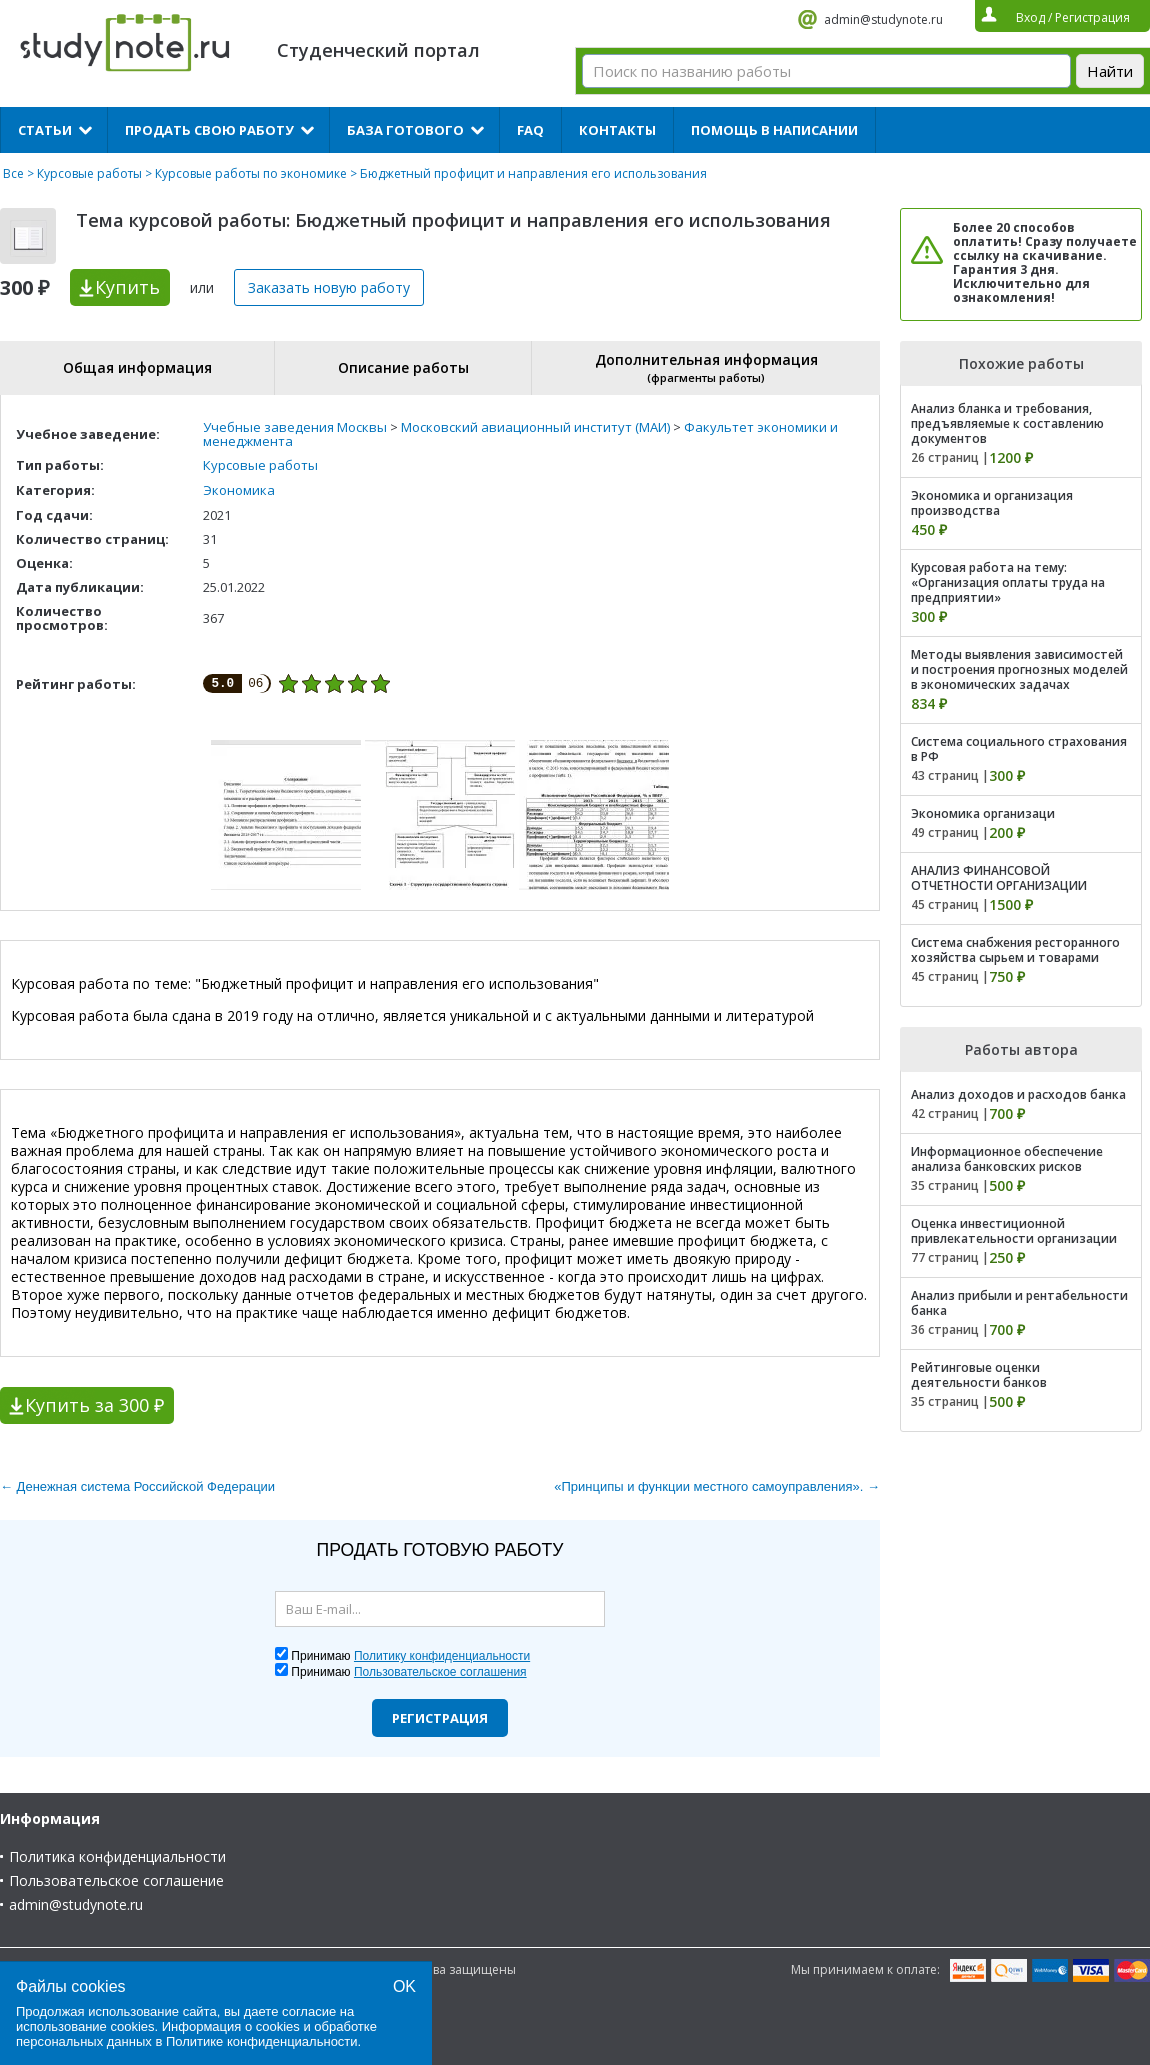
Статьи (45, 130)
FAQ (530, 130)
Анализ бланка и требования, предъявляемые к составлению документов (1007, 423)
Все (13, 173)
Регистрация (440, 1718)
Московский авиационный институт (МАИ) (535, 427)
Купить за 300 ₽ (94, 1405)
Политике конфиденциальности (262, 2041)
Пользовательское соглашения (440, 1672)
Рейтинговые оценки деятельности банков (979, 1375)
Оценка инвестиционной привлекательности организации (1014, 1231)
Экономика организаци (983, 813)
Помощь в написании (774, 130)
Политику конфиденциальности (442, 1656)
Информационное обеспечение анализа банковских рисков (1007, 1159)
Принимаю (410, 1656)
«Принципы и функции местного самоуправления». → (717, 1486)
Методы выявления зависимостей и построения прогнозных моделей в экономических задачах (1019, 669)
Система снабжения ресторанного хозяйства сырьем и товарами (1015, 950)
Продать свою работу (209, 130)
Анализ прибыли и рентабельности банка (1019, 1303)
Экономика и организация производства (992, 503)
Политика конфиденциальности (117, 1856)
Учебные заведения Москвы (295, 427)
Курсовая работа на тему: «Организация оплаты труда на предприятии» (1008, 582)
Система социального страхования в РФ (1019, 749)
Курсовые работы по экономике (251, 173)
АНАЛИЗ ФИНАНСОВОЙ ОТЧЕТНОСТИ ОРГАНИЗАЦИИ (999, 878)
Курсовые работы (89, 173)
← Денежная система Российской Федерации (137, 1486)
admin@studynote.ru (883, 19)
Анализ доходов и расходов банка (1018, 1094)
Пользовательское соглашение (116, 1880)
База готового (405, 130)
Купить (127, 287)
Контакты (617, 130)
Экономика (239, 490)
